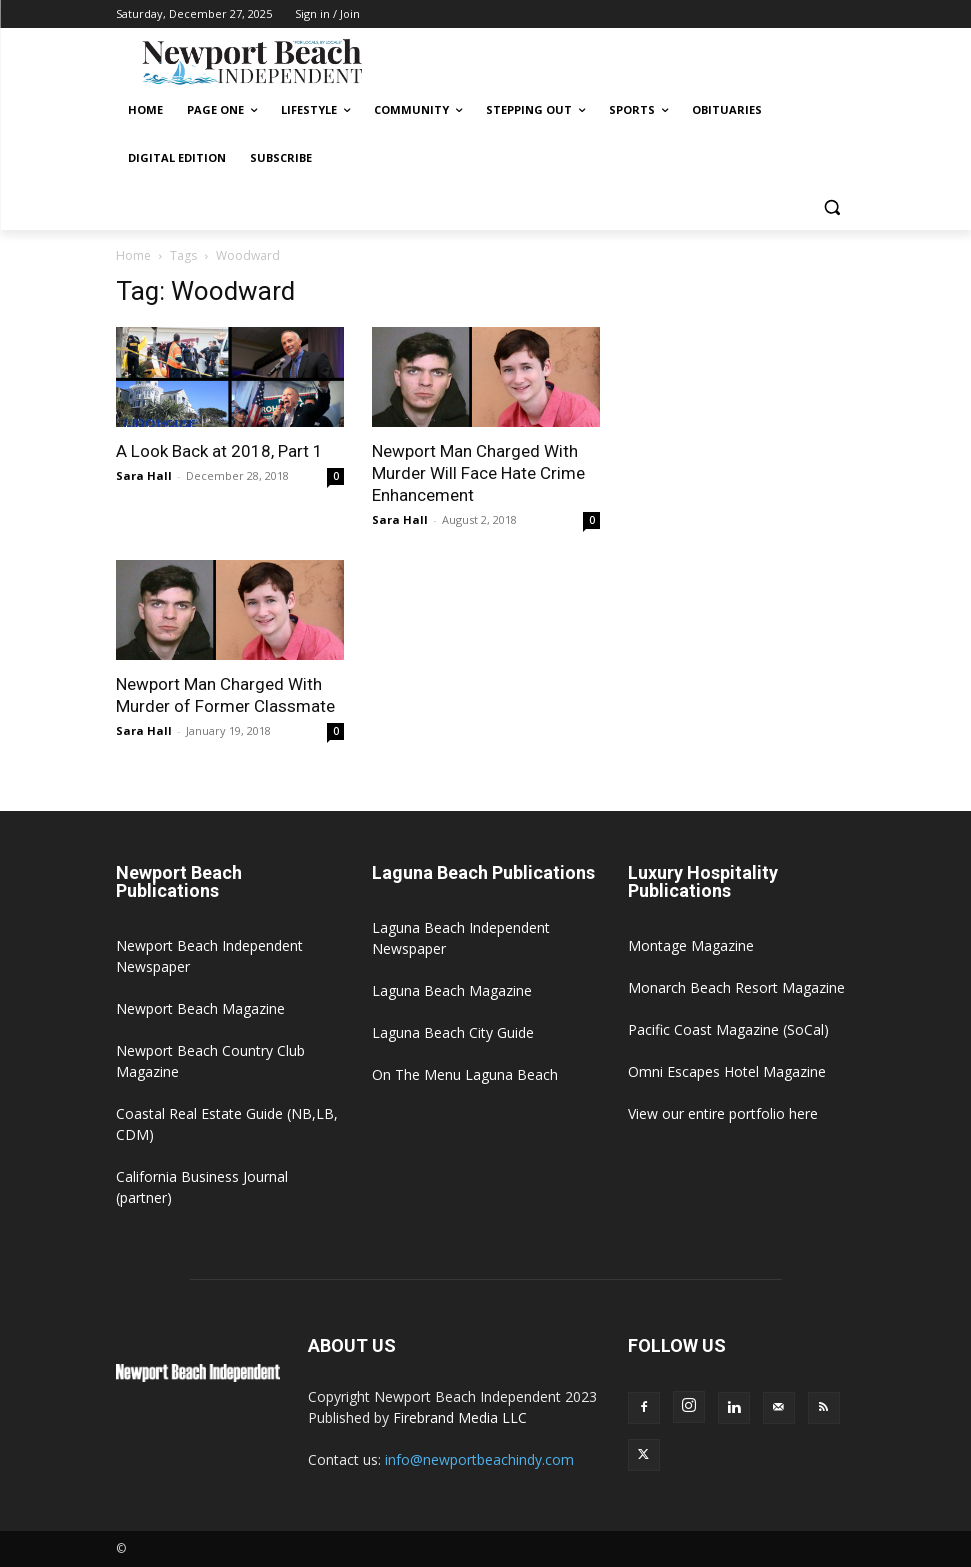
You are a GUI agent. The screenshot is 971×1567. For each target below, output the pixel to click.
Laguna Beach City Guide (453, 1032)
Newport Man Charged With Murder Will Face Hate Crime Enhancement (478, 473)
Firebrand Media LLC (460, 1417)
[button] (832, 206)
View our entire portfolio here (723, 1113)
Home (133, 255)
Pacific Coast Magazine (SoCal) (728, 1029)
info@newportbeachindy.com (479, 1459)
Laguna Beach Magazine (452, 990)
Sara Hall (144, 475)
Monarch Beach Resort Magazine (736, 987)
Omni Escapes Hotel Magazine (727, 1071)
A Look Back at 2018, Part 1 (219, 451)
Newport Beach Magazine (200, 1008)
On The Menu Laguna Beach (465, 1074)
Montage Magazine (691, 945)
